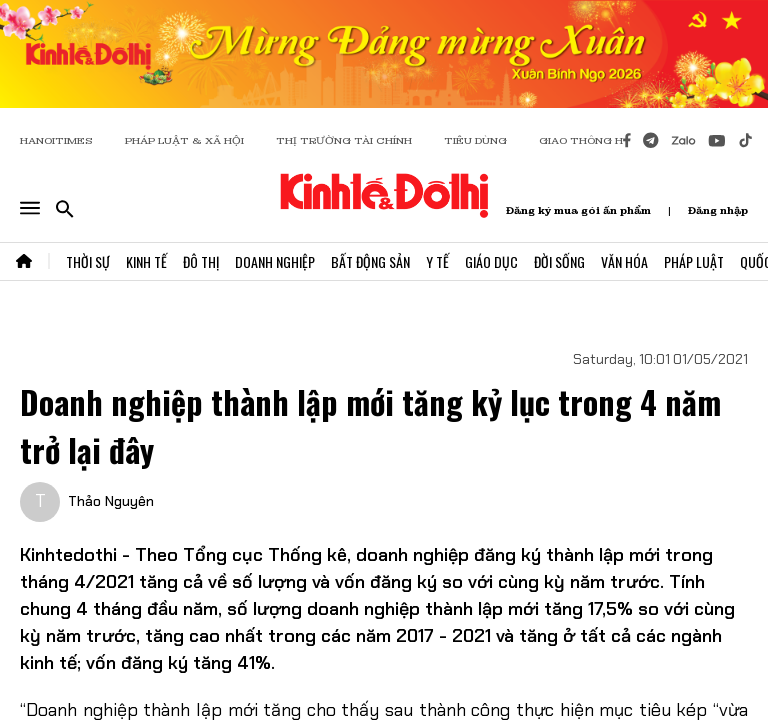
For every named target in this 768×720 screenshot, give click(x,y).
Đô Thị (201, 261)
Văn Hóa (624, 261)
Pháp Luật (694, 261)
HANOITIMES (56, 140)
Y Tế (437, 261)
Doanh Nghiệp (275, 261)
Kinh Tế (146, 261)
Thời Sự (88, 261)
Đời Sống (559, 261)
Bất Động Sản (370, 261)
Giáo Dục (491, 261)
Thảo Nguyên (111, 501)
